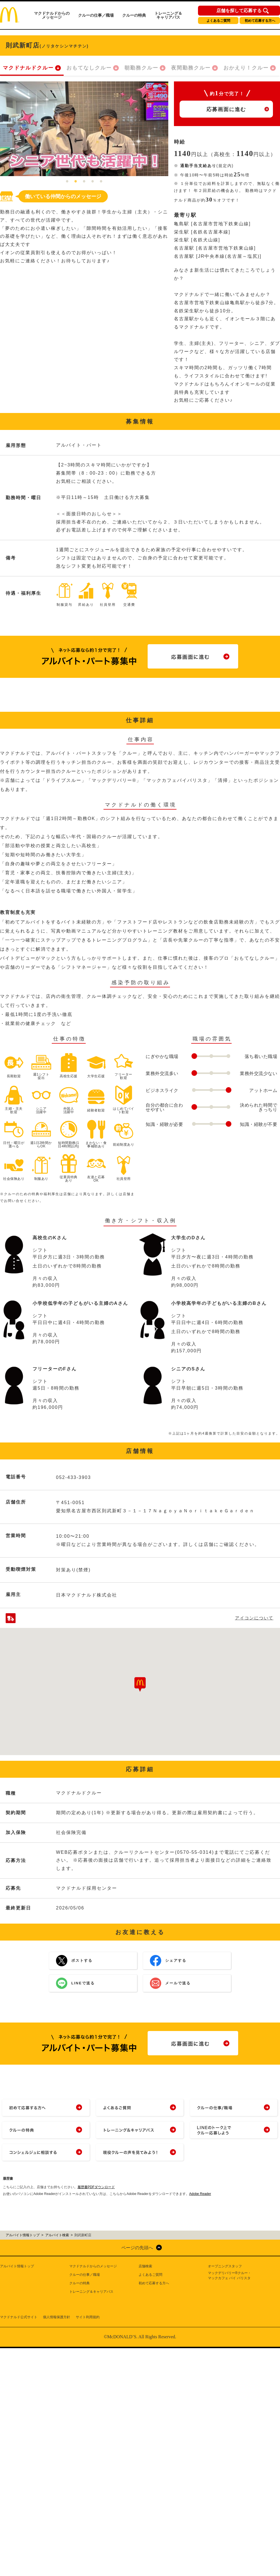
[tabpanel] (84, 128)
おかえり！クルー (246, 68)
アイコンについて (254, 1617)
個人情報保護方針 (56, 2317)
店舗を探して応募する (239, 10)
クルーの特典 (134, 15)
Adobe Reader (200, 2194)
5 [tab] (101, 182)
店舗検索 (145, 2266)
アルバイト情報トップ (17, 2266)
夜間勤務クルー (191, 68)
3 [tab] (84, 182)
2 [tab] (76, 182)
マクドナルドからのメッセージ (52, 15)
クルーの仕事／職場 (96, 15)
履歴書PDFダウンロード (96, 2187)
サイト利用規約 (88, 2317)
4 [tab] (93, 182)
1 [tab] (67, 182)
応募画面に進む (226, 109)
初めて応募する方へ (260, 20)
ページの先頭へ (137, 2247)
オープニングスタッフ (225, 2266)
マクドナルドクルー (28, 68)
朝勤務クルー (141, 68)
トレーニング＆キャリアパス (168, 15)
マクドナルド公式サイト (18, 2317)
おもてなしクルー (89, 68)
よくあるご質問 (218, 20)
